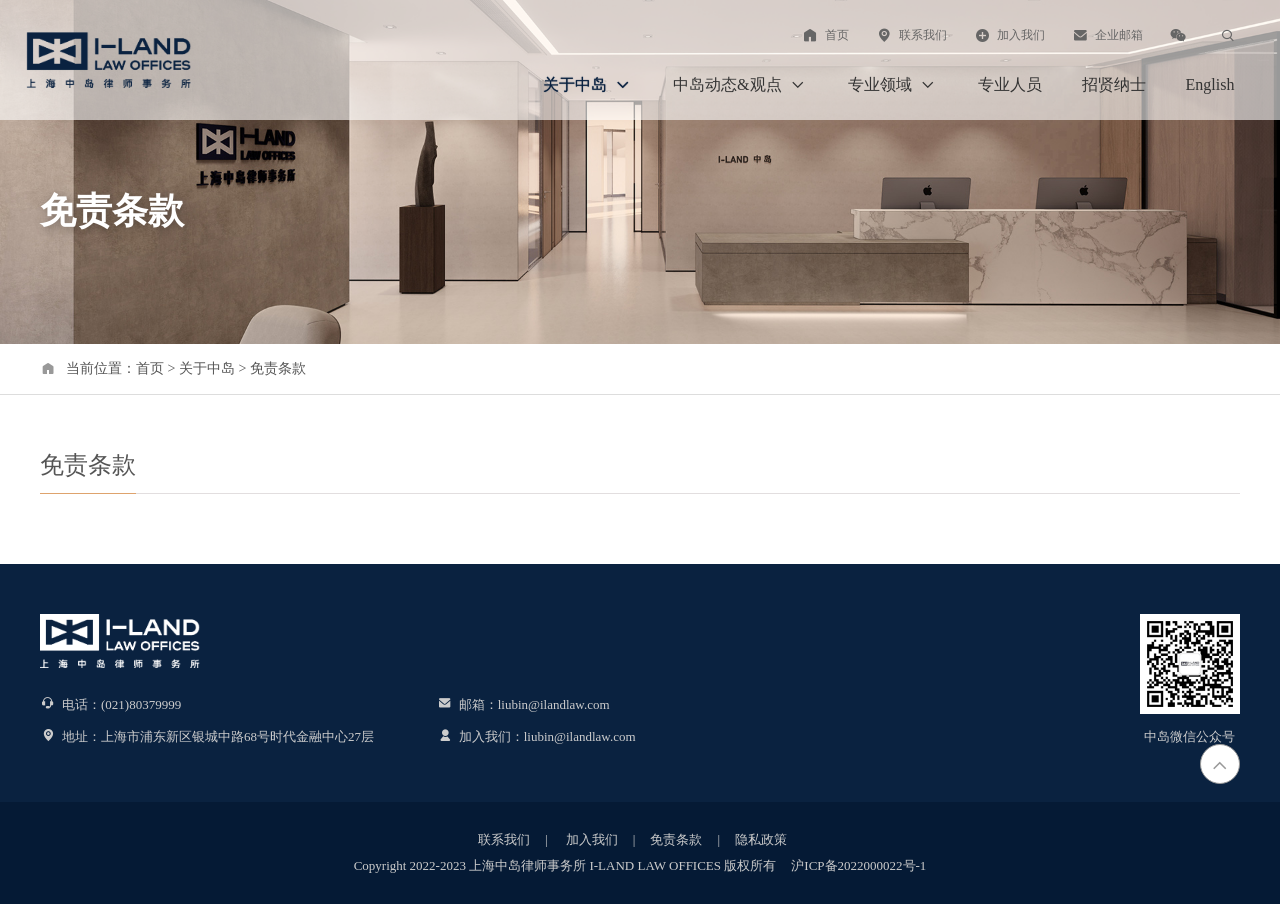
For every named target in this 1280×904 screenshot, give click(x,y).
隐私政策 (761, 839)
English (1210, 84)
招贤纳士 (1114, 84)
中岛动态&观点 (740, 85)
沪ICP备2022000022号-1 (858, 865)
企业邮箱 (1107, 35)
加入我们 (1009, 35)
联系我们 (911, 35)
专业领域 (893, 85)
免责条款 (278, 368)
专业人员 (1010, 84)
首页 (825, 35)
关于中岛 (588, 85)
